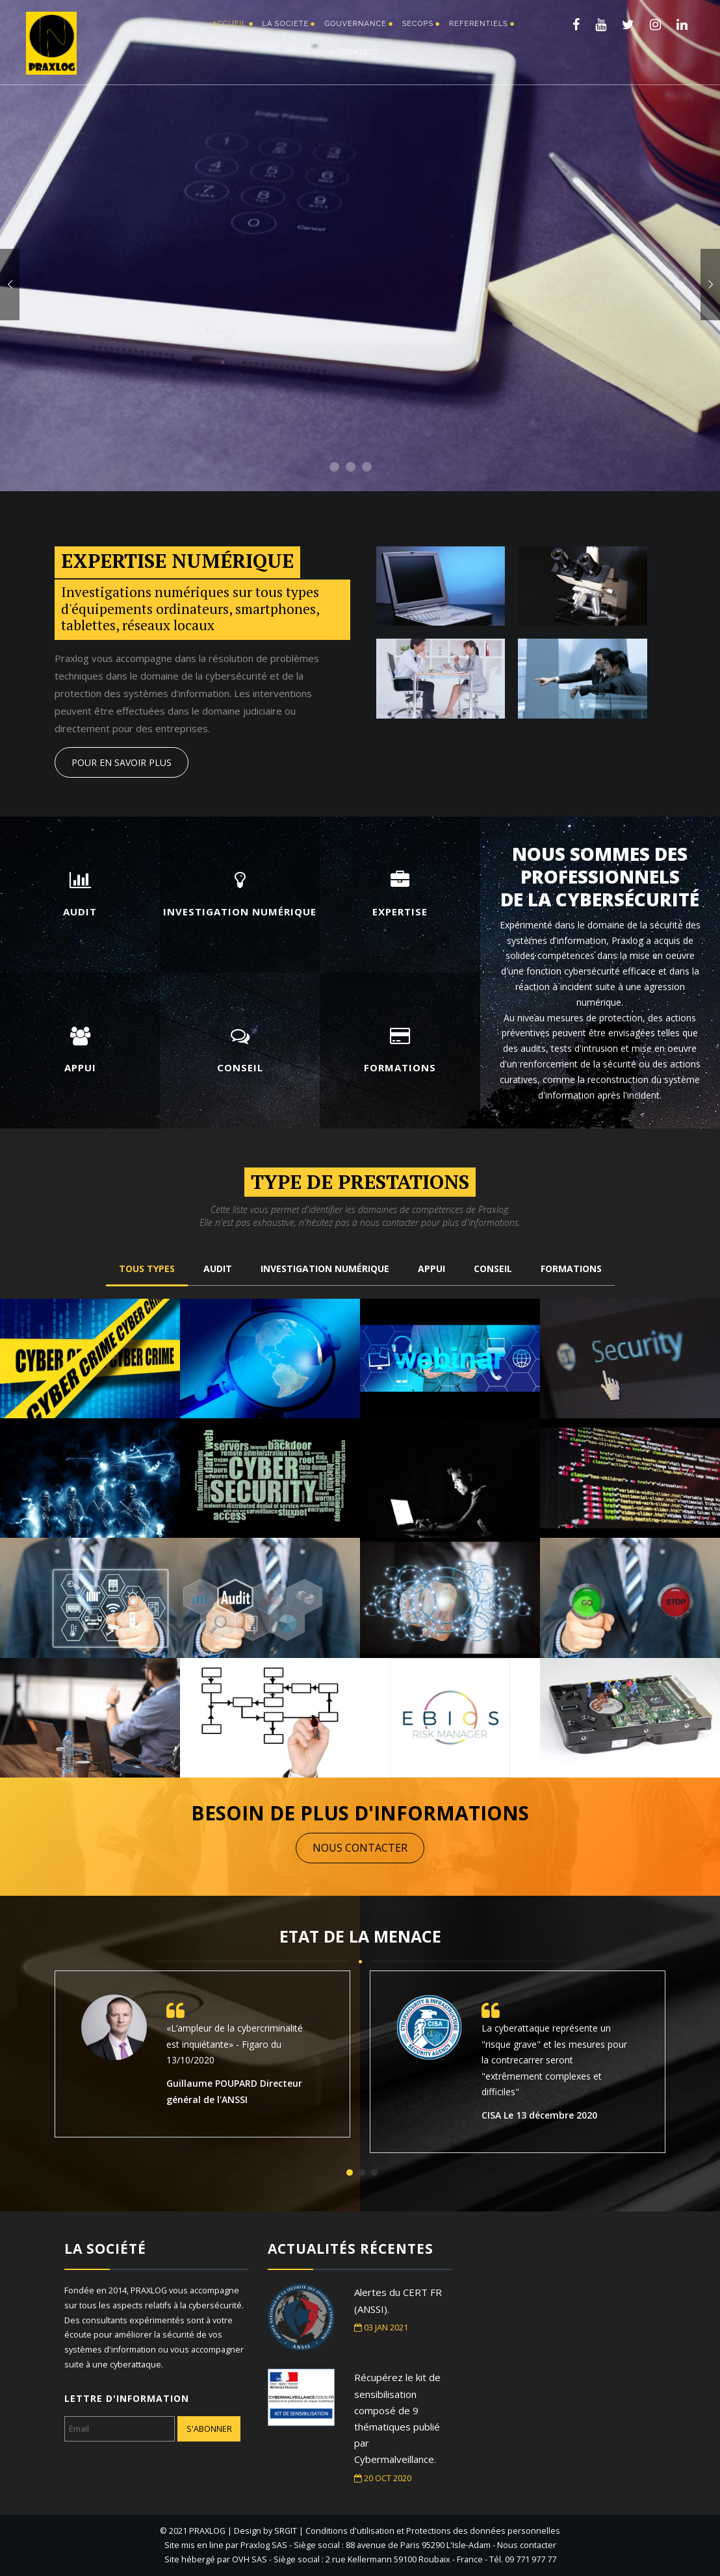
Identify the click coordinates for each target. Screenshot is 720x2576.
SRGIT (285, 2530)
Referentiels (478, 23)
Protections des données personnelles (483, 2530)
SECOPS (417, 23)
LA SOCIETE (286, 23)
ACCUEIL (229, 23)
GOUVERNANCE (355, 23)
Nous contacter (526, 2545)
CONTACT (360, 52)
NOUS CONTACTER (363, 1848)
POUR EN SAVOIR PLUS (121, 762)
